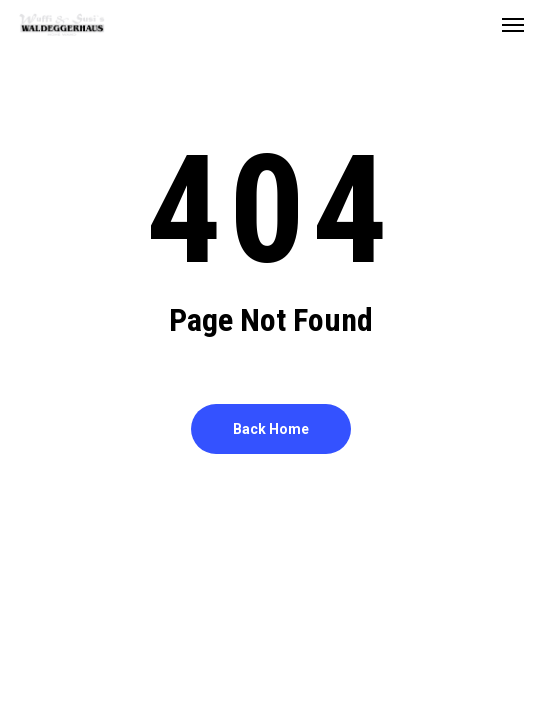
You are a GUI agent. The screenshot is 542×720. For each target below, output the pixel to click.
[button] (513, 24)
